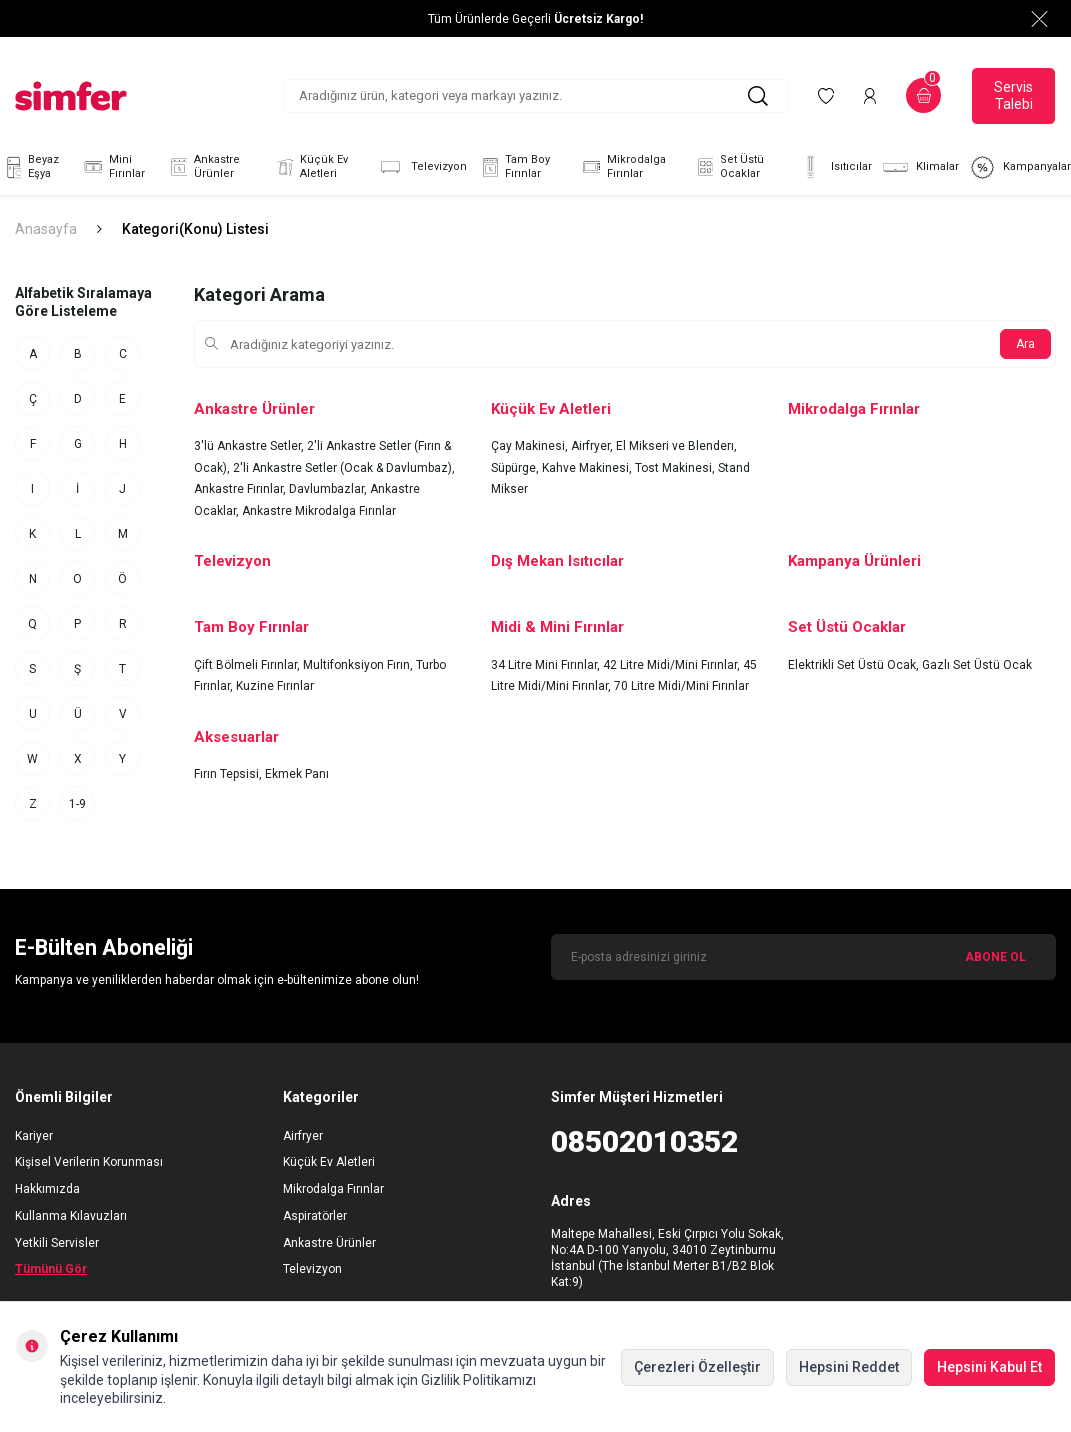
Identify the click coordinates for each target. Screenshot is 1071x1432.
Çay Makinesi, (531, 446)
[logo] (71, 96)
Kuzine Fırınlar (275, 686)
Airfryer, (593, 446)
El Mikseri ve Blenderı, (676, 446)
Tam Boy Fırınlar (513, 167)
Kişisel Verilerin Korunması (89, 1162)
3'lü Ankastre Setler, (250, 446)
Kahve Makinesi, (588, 468)
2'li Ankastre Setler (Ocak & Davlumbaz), (344, 468)
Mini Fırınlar (113, 167)
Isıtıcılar (834, 167)
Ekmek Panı (297, 774)
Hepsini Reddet (849, 1367)
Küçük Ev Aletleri (310, 167)
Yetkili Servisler (57, 1243)
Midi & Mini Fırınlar (557, 627)
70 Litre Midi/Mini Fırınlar (681, 686)
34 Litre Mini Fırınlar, (547, 665)
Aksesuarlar (236, 737)
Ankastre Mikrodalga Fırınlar (319, 511)
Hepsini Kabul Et (989, 1367)
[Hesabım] (870, 95)
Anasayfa (46, 229)
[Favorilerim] (826, 95)
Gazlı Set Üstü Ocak (977, 665)
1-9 (77, 804)
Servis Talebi (1013, 95)
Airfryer (303, 1136)
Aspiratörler (315, 1216)
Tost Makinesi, (676, 468)
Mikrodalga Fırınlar (622, 167)
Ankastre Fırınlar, (241, 489)
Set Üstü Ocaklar (729, 167)
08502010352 (644, 1141)
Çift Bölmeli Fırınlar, (248, 665)
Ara (1025, 344)
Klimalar (920, 167)
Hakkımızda (47, 1189)
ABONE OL (995, 957)
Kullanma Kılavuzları (71, 1216)
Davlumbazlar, (329, 489)
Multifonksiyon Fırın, (359, 665)
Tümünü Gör (51, 1269)
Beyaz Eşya (29, 167)
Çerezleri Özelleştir (697, 1367)
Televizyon (422, 167)
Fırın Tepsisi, (229, 774)
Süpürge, (516, 468)
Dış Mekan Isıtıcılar (557, 561)
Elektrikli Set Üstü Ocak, (855, 665)
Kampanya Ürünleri (854, 561)
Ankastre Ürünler (203, 167)
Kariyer (34, 1136)
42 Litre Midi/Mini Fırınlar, (673, 665)
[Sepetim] (923, 95)
